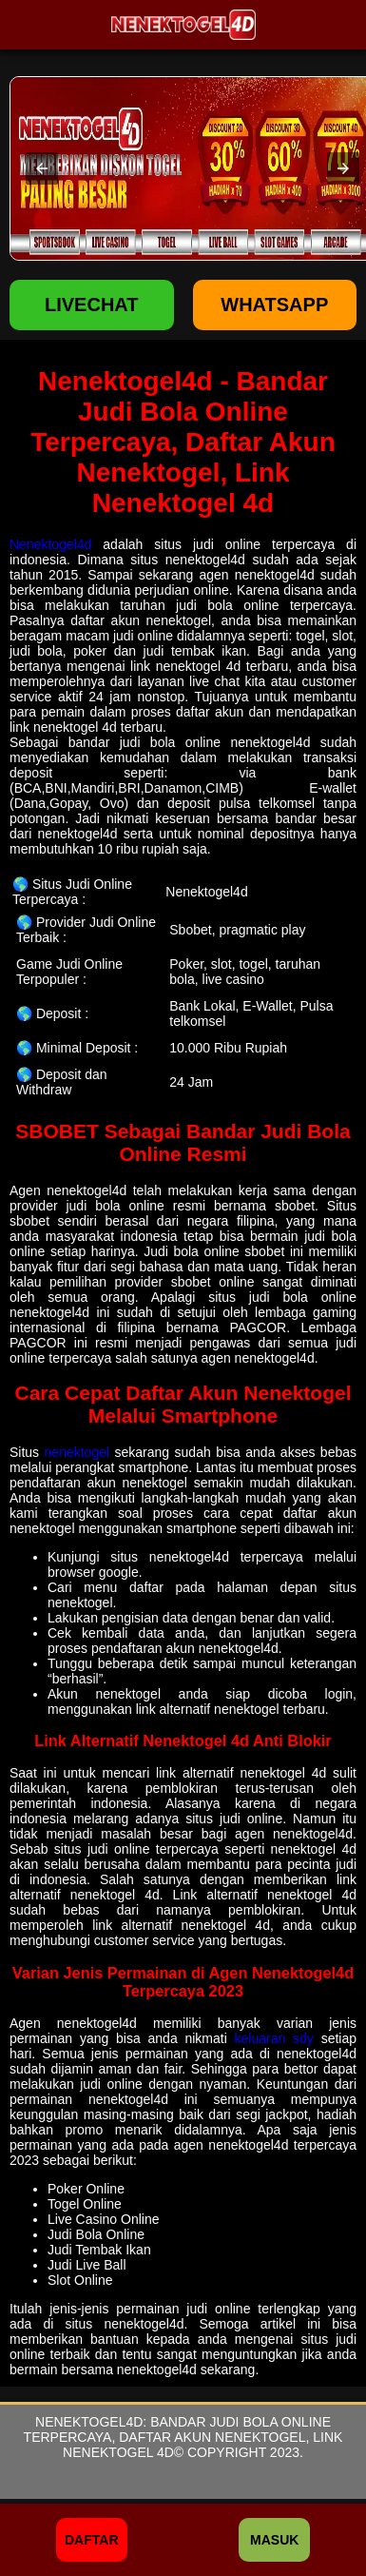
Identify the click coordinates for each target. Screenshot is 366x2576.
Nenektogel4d (50, 544)
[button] (42, 168)
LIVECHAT (92, 304)
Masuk (274, 2539)
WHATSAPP (274, 304)
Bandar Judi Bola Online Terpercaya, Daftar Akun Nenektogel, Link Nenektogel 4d (183, 2437)
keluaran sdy (274, 2038)
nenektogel (77, 1452)
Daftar (92, 2539)
